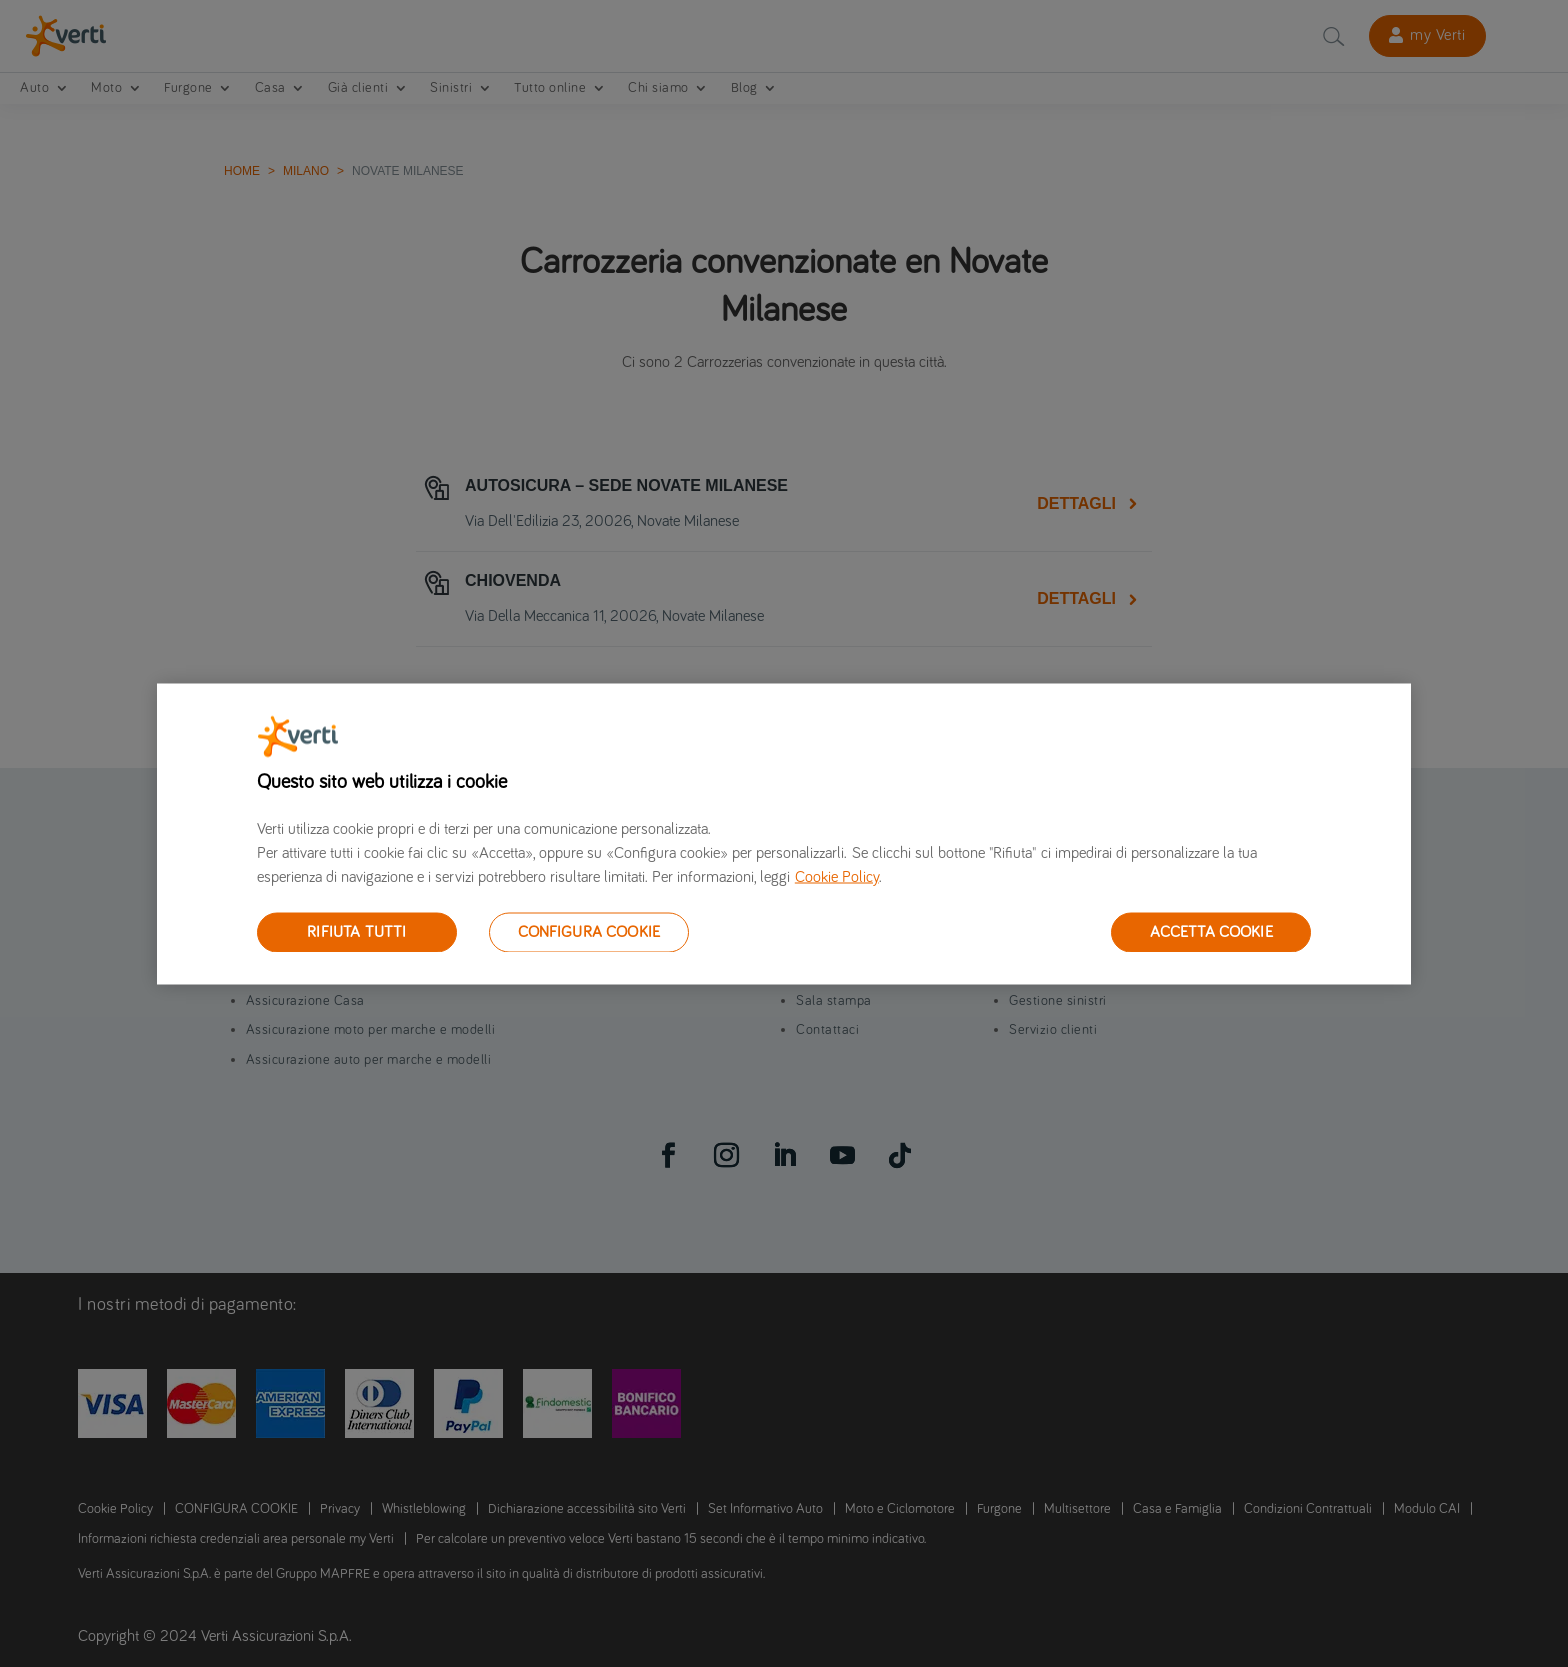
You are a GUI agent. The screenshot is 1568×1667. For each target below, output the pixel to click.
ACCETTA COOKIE (1211, 931)
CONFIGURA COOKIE (589, 931)
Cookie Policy (837, 876)
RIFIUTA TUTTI (356, 931)
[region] (784, 833)
